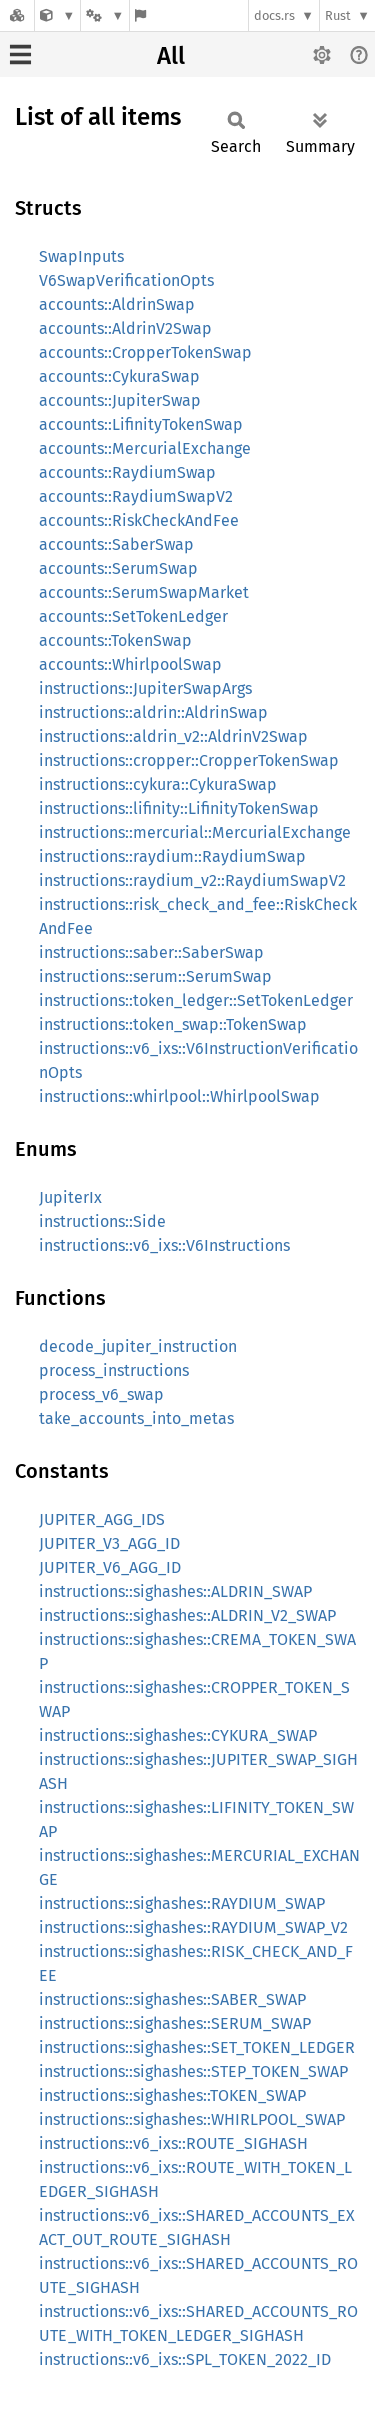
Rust (338, 15)
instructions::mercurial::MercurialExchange (195, 832)
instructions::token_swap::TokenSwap (173, 1024)
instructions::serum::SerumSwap (155, 976)
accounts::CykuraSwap (119, 376)
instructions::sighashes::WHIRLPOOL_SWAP (192, 2119)
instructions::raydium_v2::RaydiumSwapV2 (192, 880)
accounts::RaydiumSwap (127, 472)
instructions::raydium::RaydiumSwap (172, 856)
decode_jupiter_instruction (138, 1346)
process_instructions (114, 1370)
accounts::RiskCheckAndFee (139, 520)
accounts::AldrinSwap (117, 304)
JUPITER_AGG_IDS (102, 1519)
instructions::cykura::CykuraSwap (158, 784)
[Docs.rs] (17, 15)
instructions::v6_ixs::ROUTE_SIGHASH (173, 2143)
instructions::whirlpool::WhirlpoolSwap (179, 1096)
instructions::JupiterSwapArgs (145, 688)
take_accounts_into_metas (136, 1418)
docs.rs (274, 15)
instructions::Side (102, 1221)
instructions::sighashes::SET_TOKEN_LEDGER (197, 2047)
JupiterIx (70, 1197)
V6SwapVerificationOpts (126, 280)
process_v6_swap (101, 1394)
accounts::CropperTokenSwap (145, 352)
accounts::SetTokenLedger (133, 616)
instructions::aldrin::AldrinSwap (153, 712)
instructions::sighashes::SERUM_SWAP (175, 2023)
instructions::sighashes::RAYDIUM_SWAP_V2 (193, 1927)
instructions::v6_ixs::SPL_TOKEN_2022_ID (185, 2359)
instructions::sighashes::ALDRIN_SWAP (175, 1591)
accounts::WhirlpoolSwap (130, 664)
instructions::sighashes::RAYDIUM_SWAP (182, 1903)
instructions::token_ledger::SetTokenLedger (196, 1000)
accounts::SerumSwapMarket (144, 592)
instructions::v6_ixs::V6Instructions (164, 1245)
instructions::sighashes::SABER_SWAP (172, 1999)
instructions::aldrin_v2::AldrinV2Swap (173, 736)
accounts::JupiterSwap (120, 400)
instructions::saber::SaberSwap (151, 952)
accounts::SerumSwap (118, 568)
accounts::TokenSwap (115, 640)
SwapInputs (81, 256)
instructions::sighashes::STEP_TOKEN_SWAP (193, 2071)
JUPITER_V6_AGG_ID (110, 1567)
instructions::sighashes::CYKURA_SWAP (178, 1735)
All (171, 56)
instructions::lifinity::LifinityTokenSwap (179, 808)
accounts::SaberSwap (116, 544)
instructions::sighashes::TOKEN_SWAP (172, 2095)
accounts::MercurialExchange (145, 448)
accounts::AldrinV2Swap (125, 328)
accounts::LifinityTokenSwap (141, 424)
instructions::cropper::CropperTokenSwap (189, 760)
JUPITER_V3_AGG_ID (109, 1543)
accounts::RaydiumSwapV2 (136, 496)
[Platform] (105, 15)
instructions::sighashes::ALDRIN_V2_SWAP (187, 1615)
